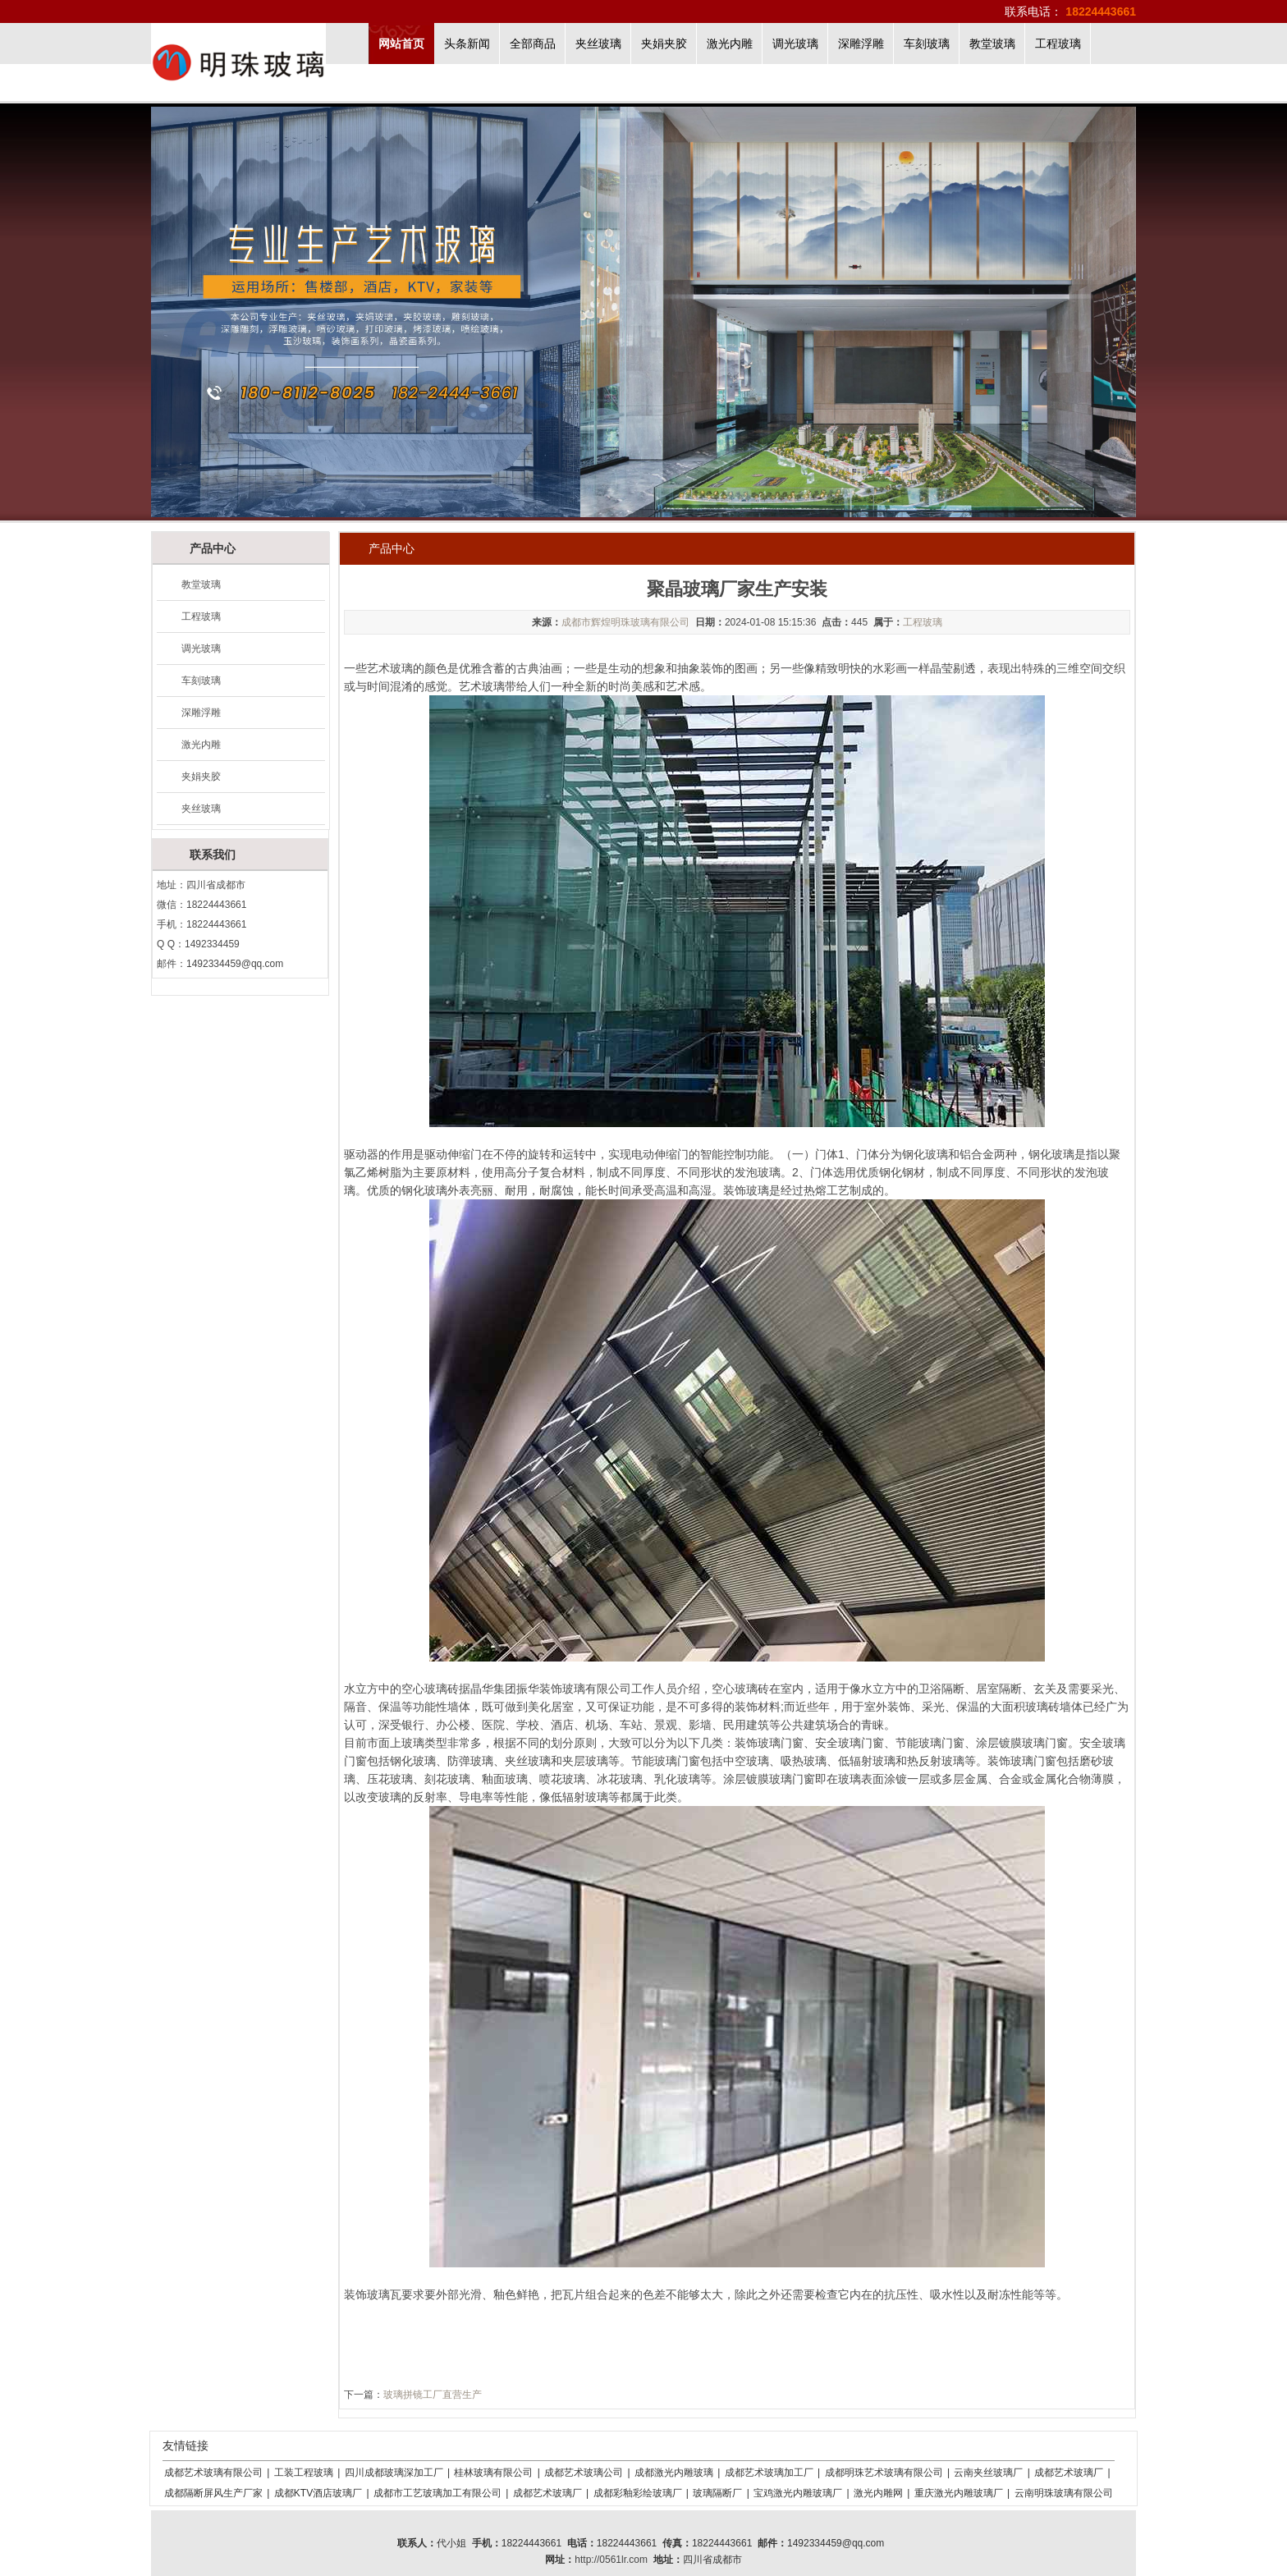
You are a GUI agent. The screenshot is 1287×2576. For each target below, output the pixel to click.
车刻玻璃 (927, 43)
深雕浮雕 (861, 43)
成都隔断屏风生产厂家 (213, 2493)
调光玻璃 (795, 43)
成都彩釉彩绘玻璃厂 (637, 2493)
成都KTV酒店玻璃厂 (318, 2493)
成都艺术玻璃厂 (1068, 2472)
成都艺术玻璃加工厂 (769, 2472)
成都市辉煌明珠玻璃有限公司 (625, 622)
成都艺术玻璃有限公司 (213, 2472)
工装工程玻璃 (303, 2472)
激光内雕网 (878, 2493)
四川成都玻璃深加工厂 (394, 2472)
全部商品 (533, 43)
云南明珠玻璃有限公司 (1063, 2493)
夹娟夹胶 (664, 43)
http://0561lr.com (611, 2559)
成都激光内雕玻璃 (673, 2472)
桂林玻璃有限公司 (493, 2472)
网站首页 (401, 43)
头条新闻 (467, 43)
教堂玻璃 (992, 43)
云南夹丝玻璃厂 (988, 2472)
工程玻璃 (1058, 43)
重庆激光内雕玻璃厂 (958, 2493)
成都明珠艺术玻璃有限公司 (884, 2472)
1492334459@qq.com (234, 963)
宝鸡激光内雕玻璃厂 (797, 2493)
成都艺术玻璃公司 (583, 2472)
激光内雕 (730, 43)
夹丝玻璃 (598, 43)
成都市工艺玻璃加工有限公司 (437, 2493)
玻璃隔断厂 (717, 2493)
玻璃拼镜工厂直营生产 (432, 2394)
